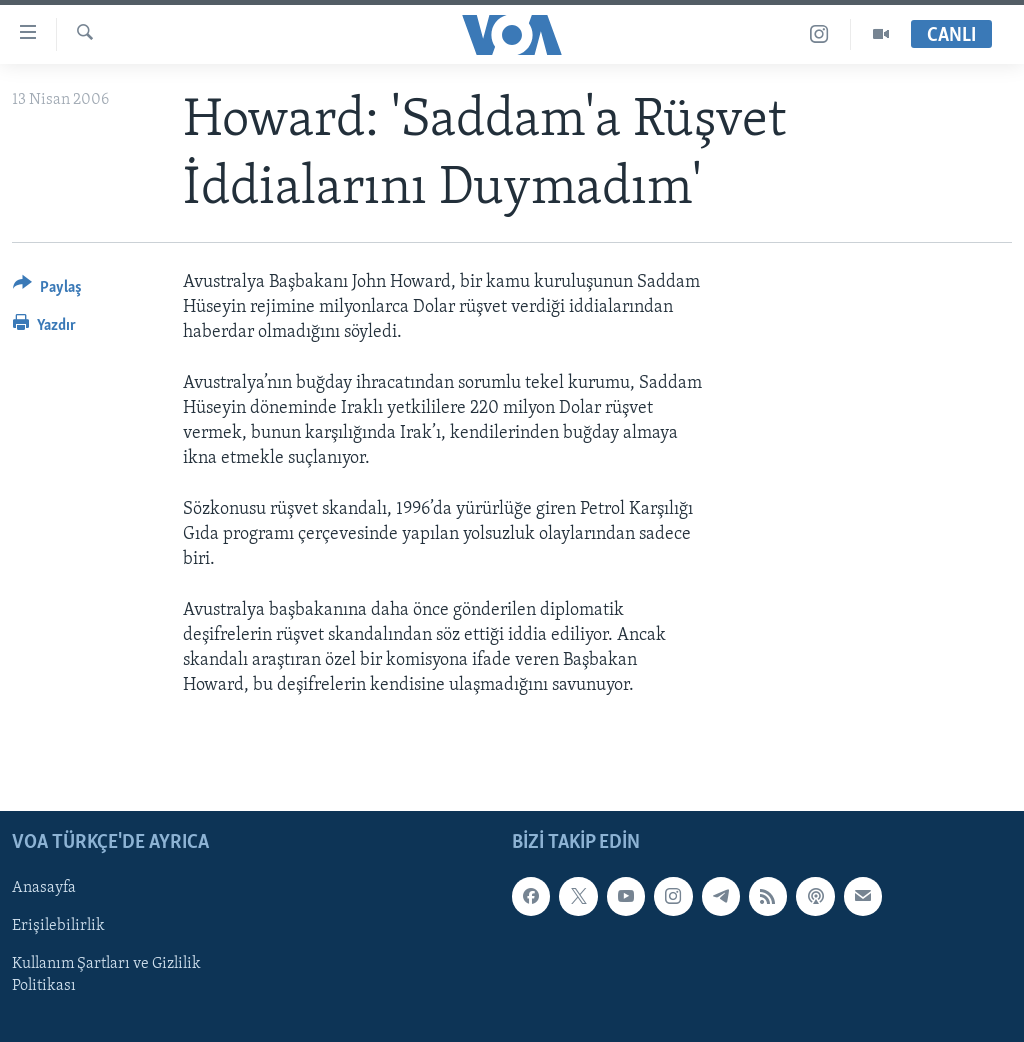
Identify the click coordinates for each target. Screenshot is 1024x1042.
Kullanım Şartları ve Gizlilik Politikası (106, 976)
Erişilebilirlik (58, 927)
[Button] (47, 290)
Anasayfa (44, 889)
